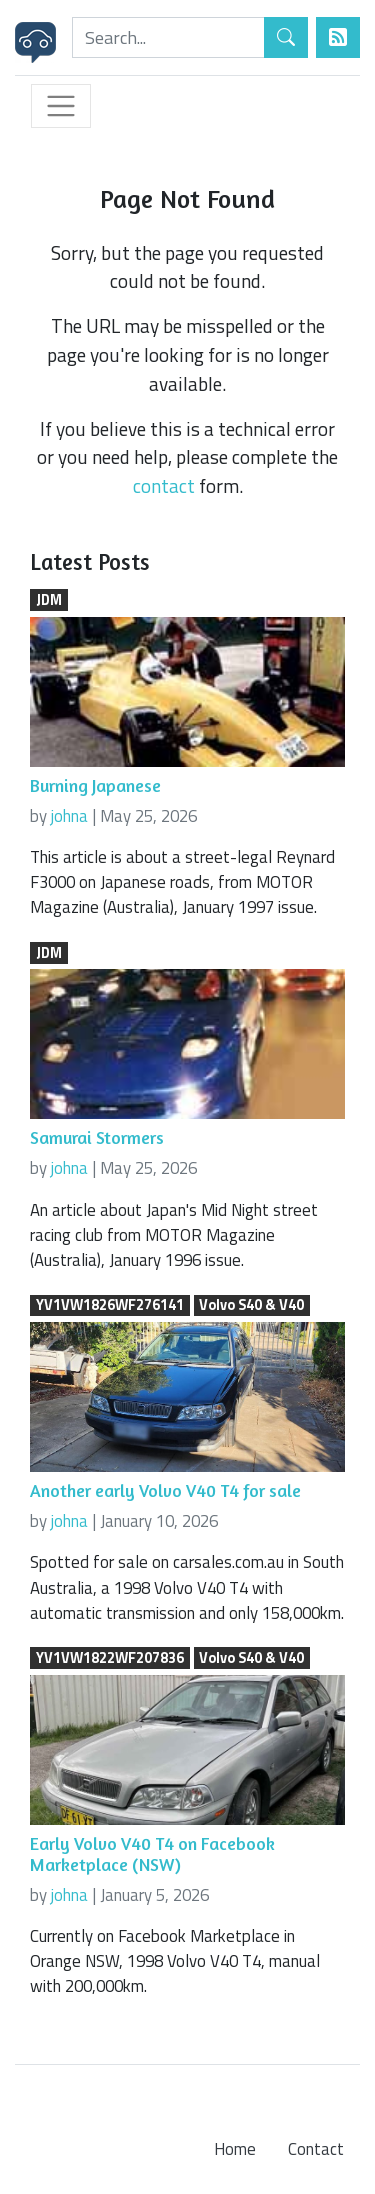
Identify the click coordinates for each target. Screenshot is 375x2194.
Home (235, 2149)
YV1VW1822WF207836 (110, 1658)
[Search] (168, 37)
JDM (49, 600)
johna (69, 816)
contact (164, 485)
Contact (316, 2149)
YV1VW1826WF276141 (110, 1306)
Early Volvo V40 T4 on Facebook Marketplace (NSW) (152, 1854)
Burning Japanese (95, 785)
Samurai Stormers (97, 1137)
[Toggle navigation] (61, 106)
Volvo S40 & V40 (251, 1306)
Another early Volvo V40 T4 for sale (165, 1490)
